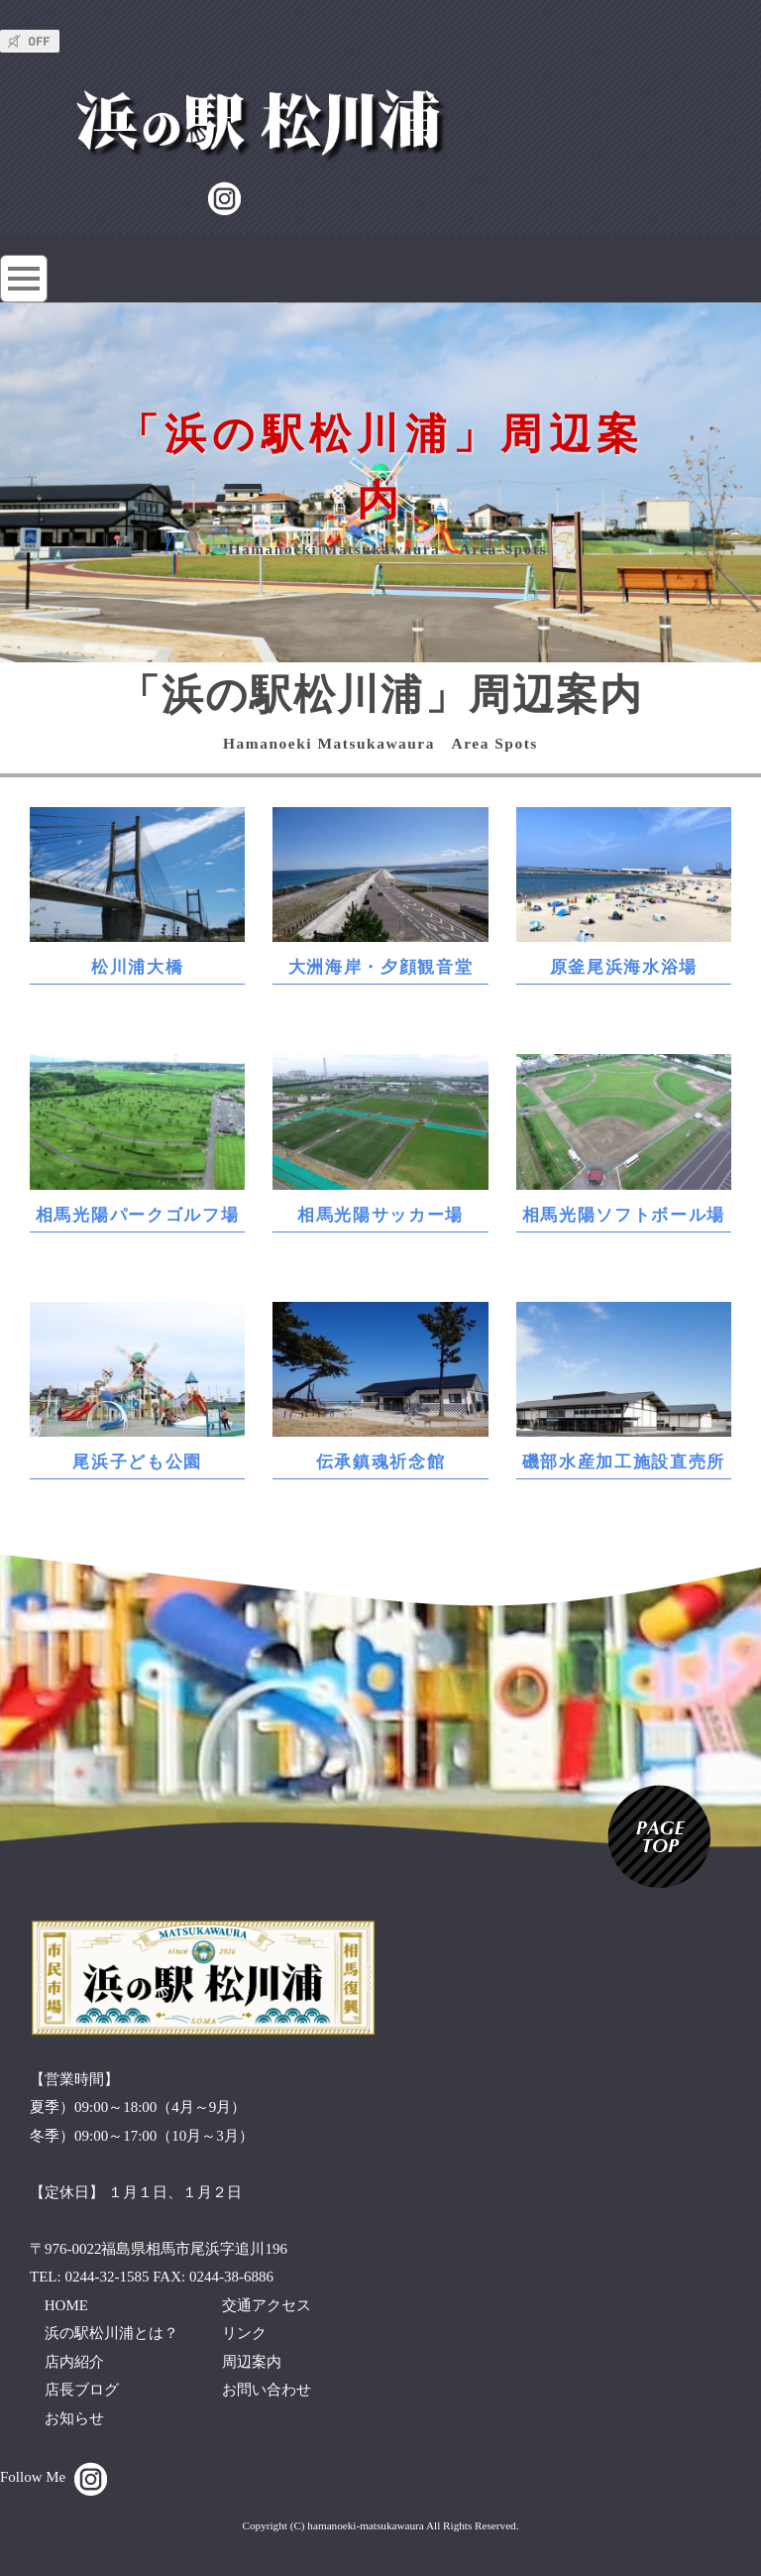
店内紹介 (74, 2362)
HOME (66, 2305)
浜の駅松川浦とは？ (111, 2333)
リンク (244, 2333)
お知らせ (74, 2418)
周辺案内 (251, 2362)
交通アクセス (266, 2305)
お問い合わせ (266, 2390)
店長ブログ (82, 2390)
